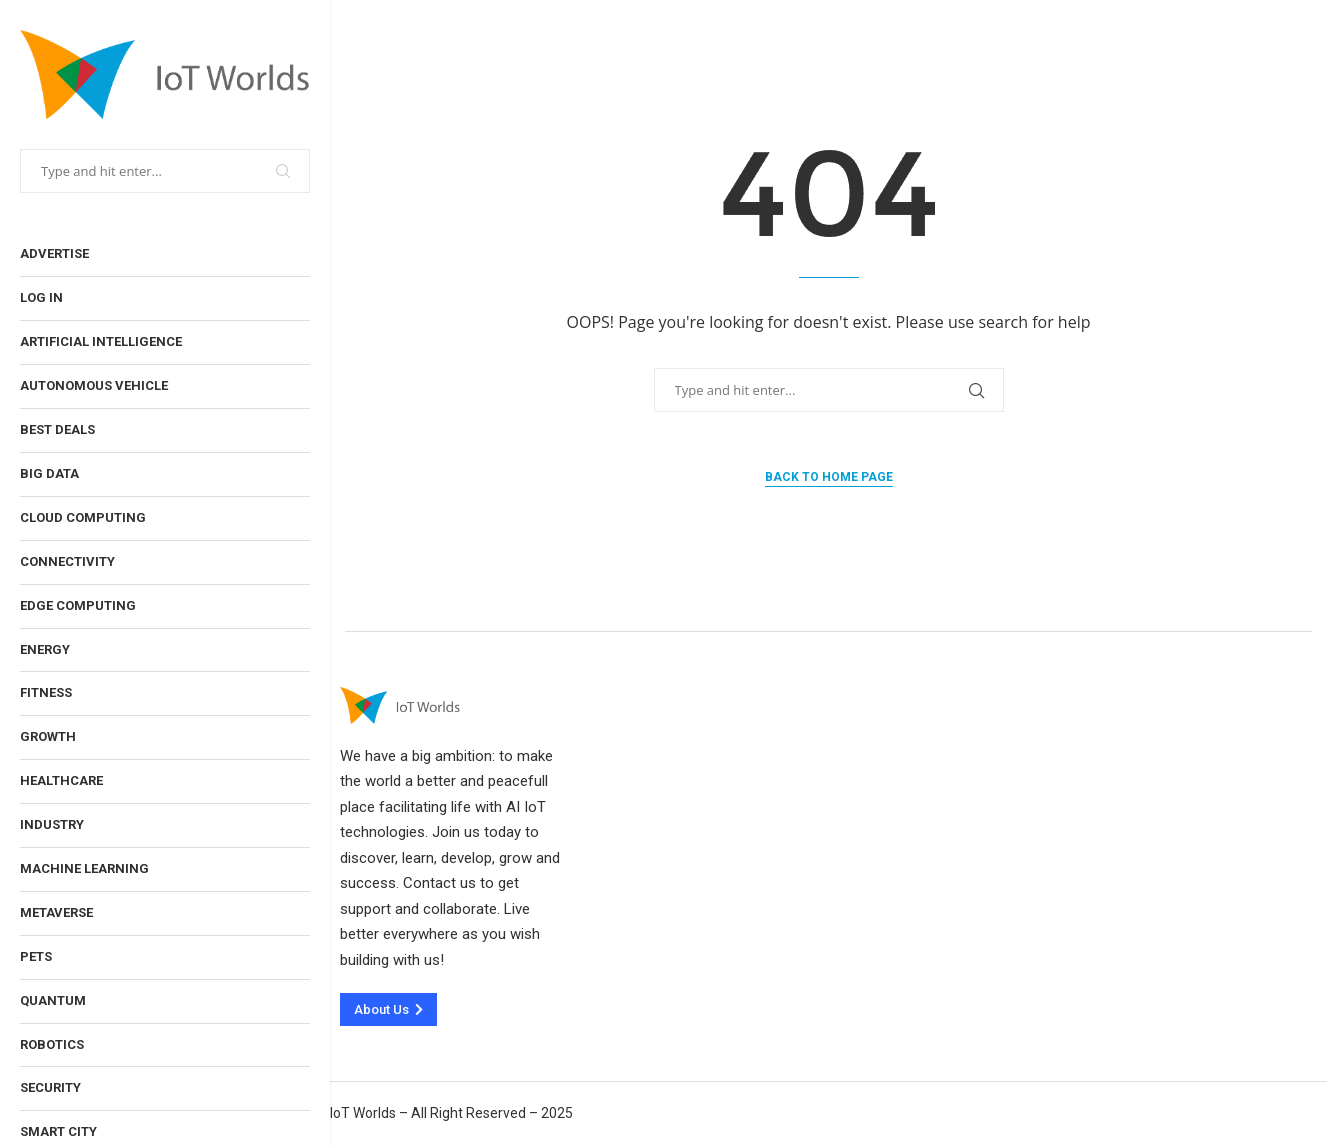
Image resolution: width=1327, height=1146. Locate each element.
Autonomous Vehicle (94, 385)
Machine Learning (84, 868)
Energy (45, 649)
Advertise (54, 253)
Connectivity (67, 561)
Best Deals (57, 429)
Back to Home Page (829, 477)
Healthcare (61, 780)
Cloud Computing (83, 517)
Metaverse (56, 912)
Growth (48, 736)
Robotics (52, 1044)
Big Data (49, 473)
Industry (52, 824)
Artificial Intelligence (101, 341)
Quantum (53, 1000)
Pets (36, 956)
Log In (41, 297)
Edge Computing (78, 605)
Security (50, 1087)
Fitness (46, 692)
